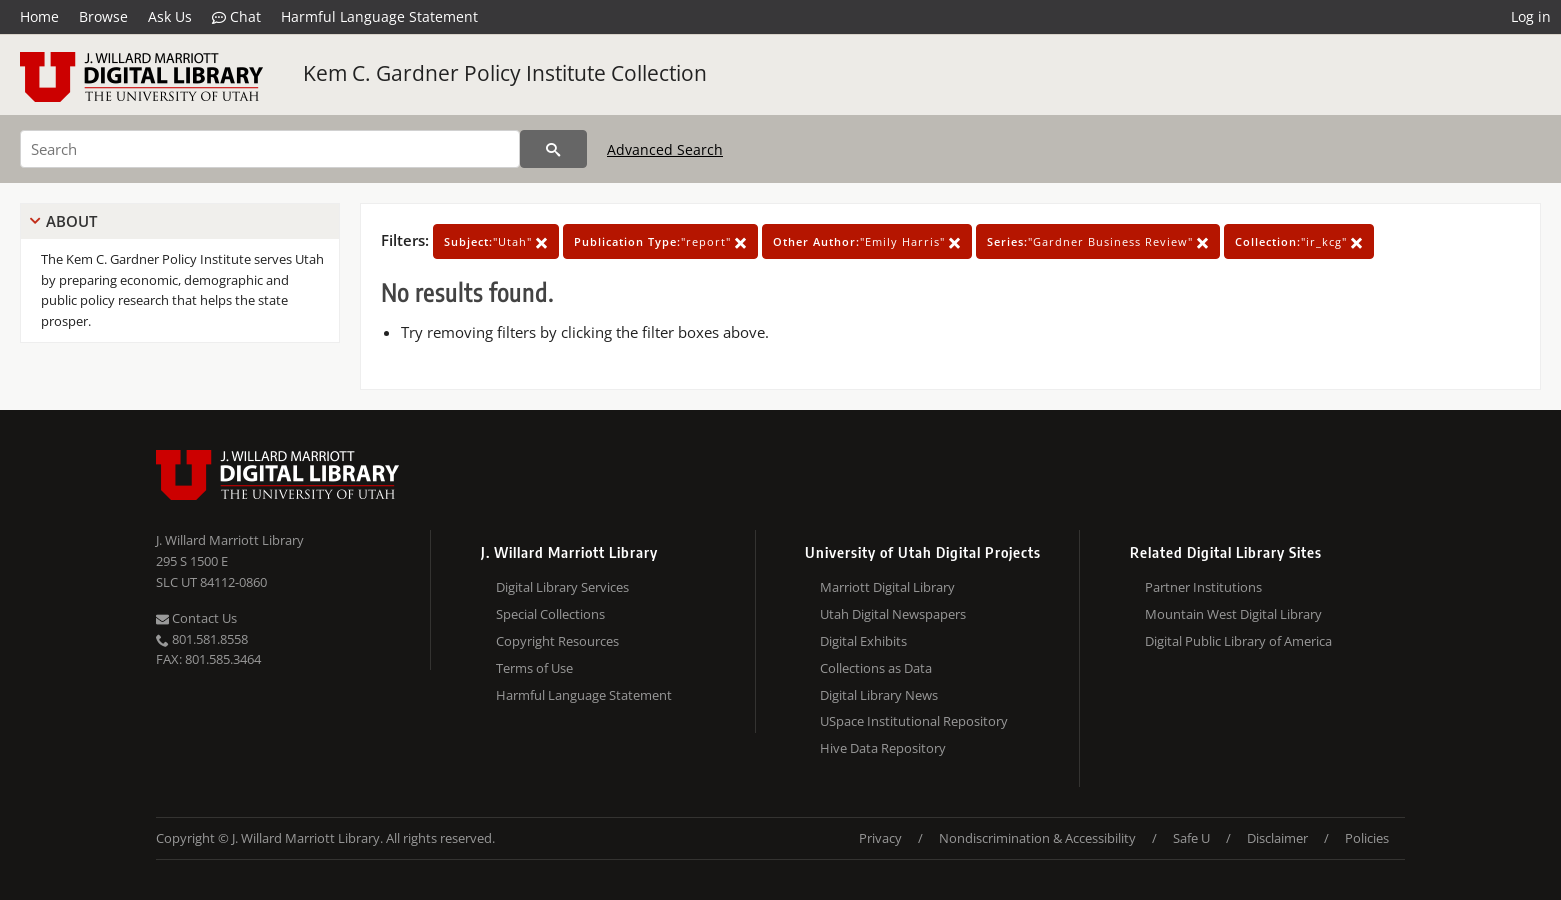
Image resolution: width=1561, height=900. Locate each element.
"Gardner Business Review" (1098, 241)
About (71, 221)
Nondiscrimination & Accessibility (1037, 838)
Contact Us (196, 618)
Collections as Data (876, 668)
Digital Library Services (562, 587)
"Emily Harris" (867, 241)
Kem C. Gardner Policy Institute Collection (505, 73)
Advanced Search (665, 149)
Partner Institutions (1203, 587)
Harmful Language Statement (379, 16)
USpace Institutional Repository (914, 721)
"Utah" (496, 241)
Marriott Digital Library (887, 587)
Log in (1531, 16)
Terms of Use (534, 668)
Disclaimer (1277, 838)
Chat (236, 17)
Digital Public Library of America (1238, 641)
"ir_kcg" (1299, 241)
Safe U (1191, 838)
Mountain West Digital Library (1233, 614)
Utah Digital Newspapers (893, 614)
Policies (1367, 838)
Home (39, 16)
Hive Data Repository (883, 748)
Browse (103, 16)
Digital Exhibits (863, 641)
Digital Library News (879, 695)
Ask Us (170, 16)
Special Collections (550, 614)
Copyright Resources (557, 641)
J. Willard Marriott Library (230, 540)
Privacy (880, 838)
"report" (660, 241)
